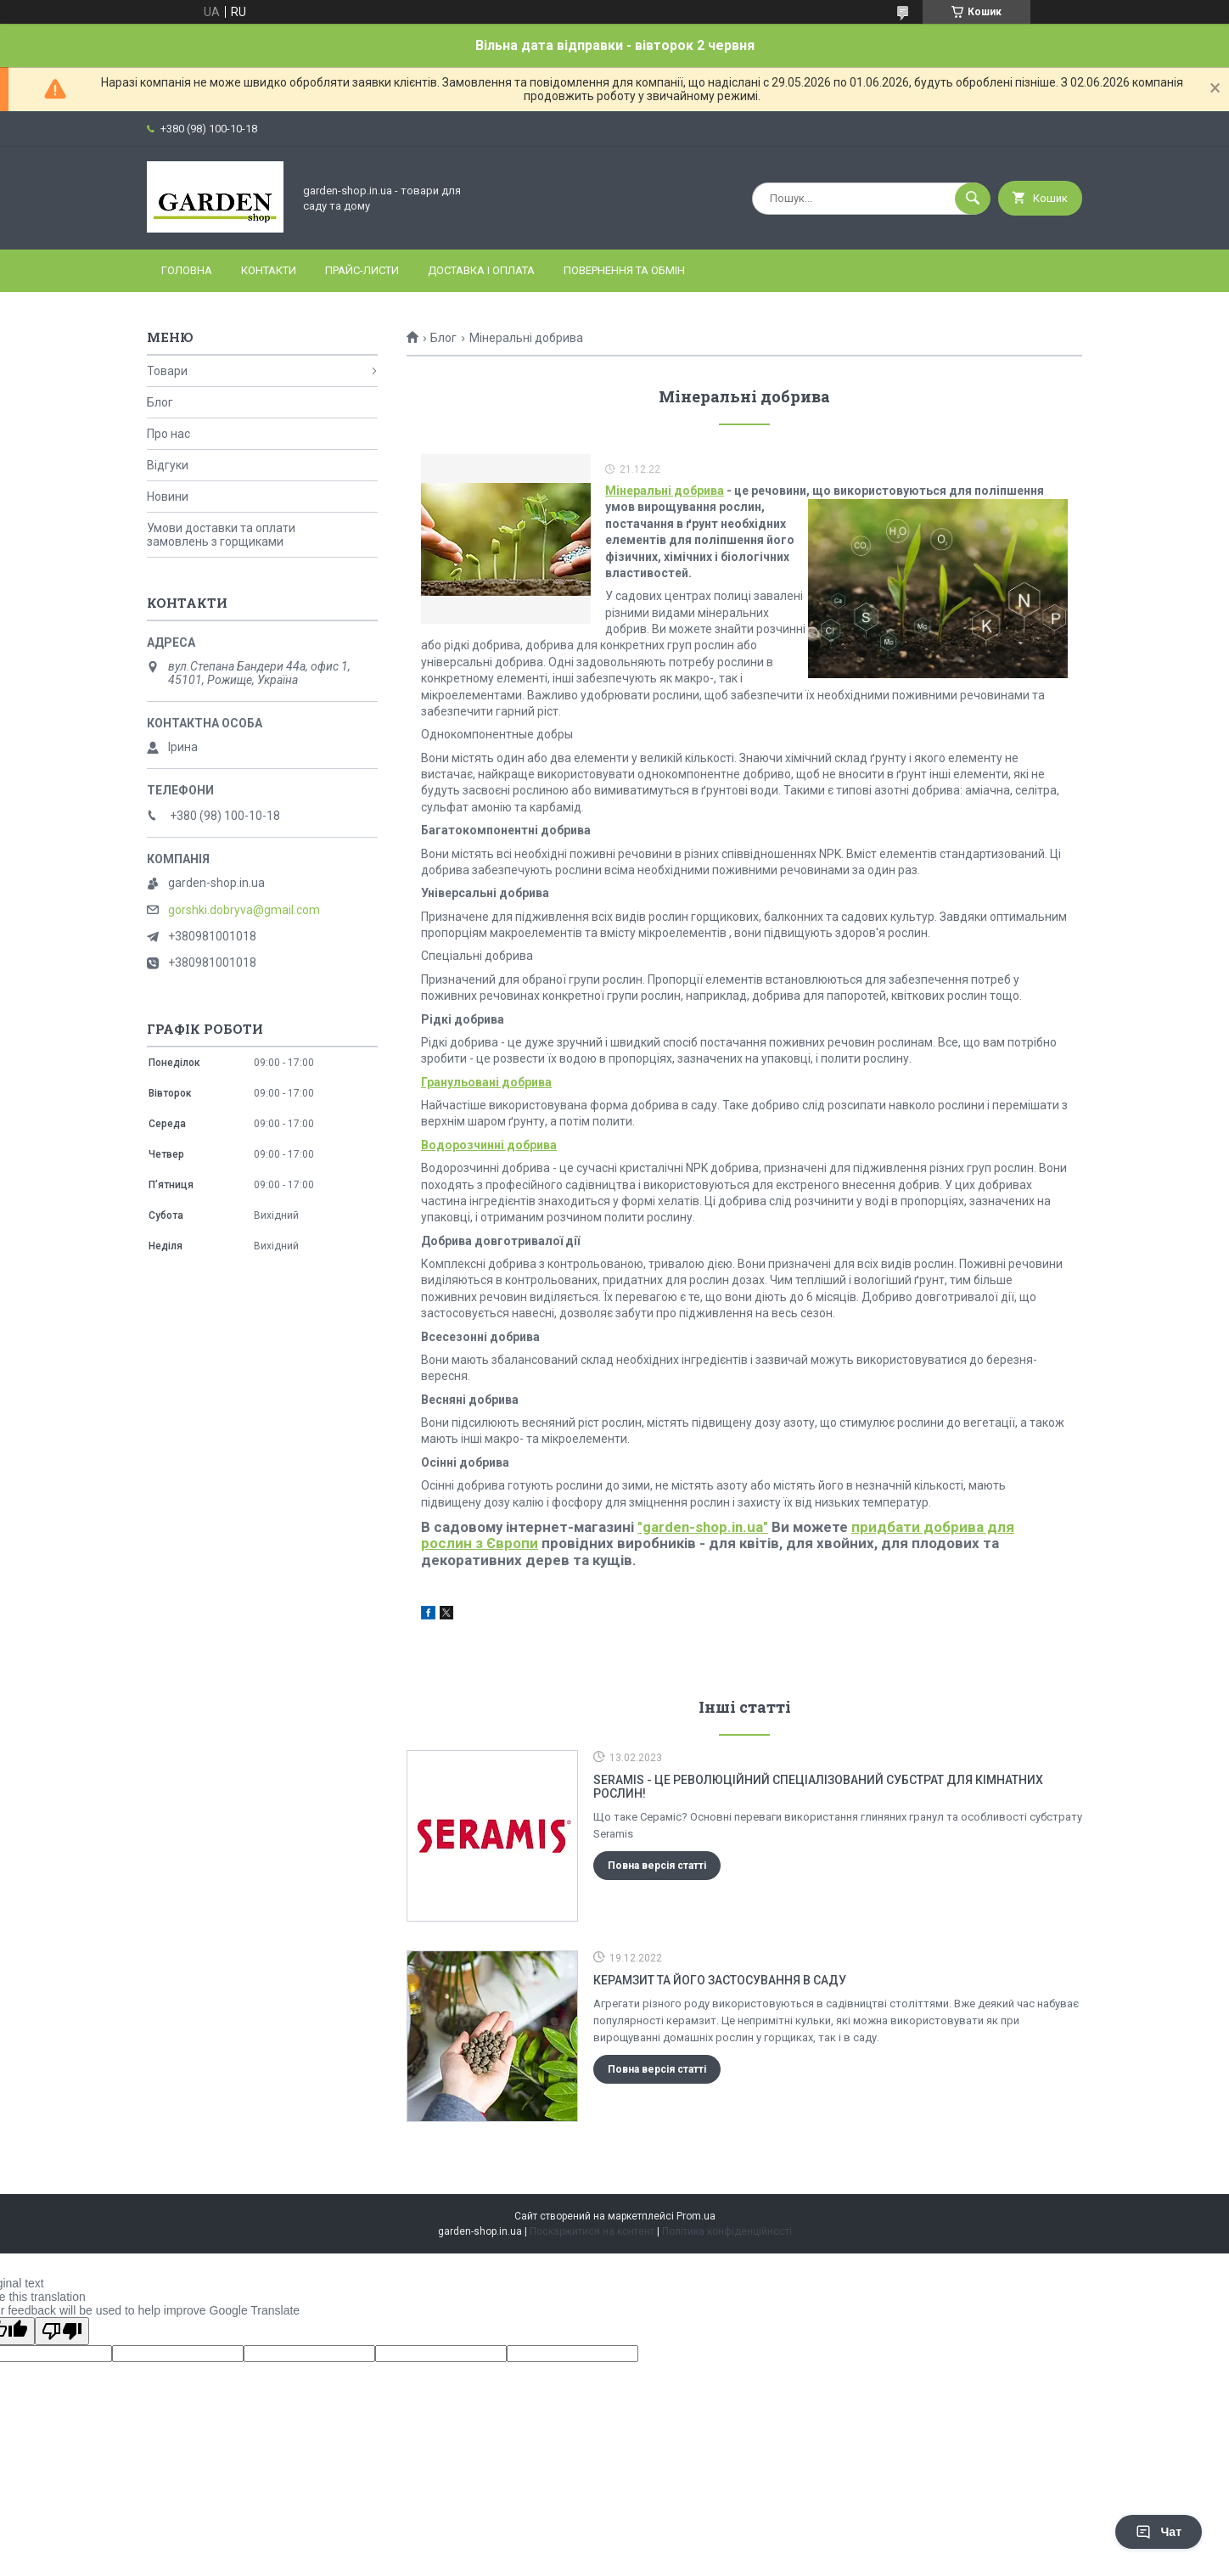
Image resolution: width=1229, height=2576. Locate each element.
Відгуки (167, 465)
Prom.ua (696, 2216)
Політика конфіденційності (727, 2231)
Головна (186, 270)
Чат (1158, 2532)
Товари (167, 371)
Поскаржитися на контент (592, 2231)
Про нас (168, 434)
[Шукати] (972, 198)
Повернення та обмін (624, 270)
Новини (167, 496)
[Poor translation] (62, 2331)
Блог (443, 338)
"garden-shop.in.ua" (702, 1526)
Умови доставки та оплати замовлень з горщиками (221, 534)
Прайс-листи (362, 270)
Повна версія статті (657, 1866)
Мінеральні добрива (664, 490)
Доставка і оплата (481, 270)
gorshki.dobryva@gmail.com (244, 910)
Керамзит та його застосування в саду (719, 1980)
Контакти (268, 270)
